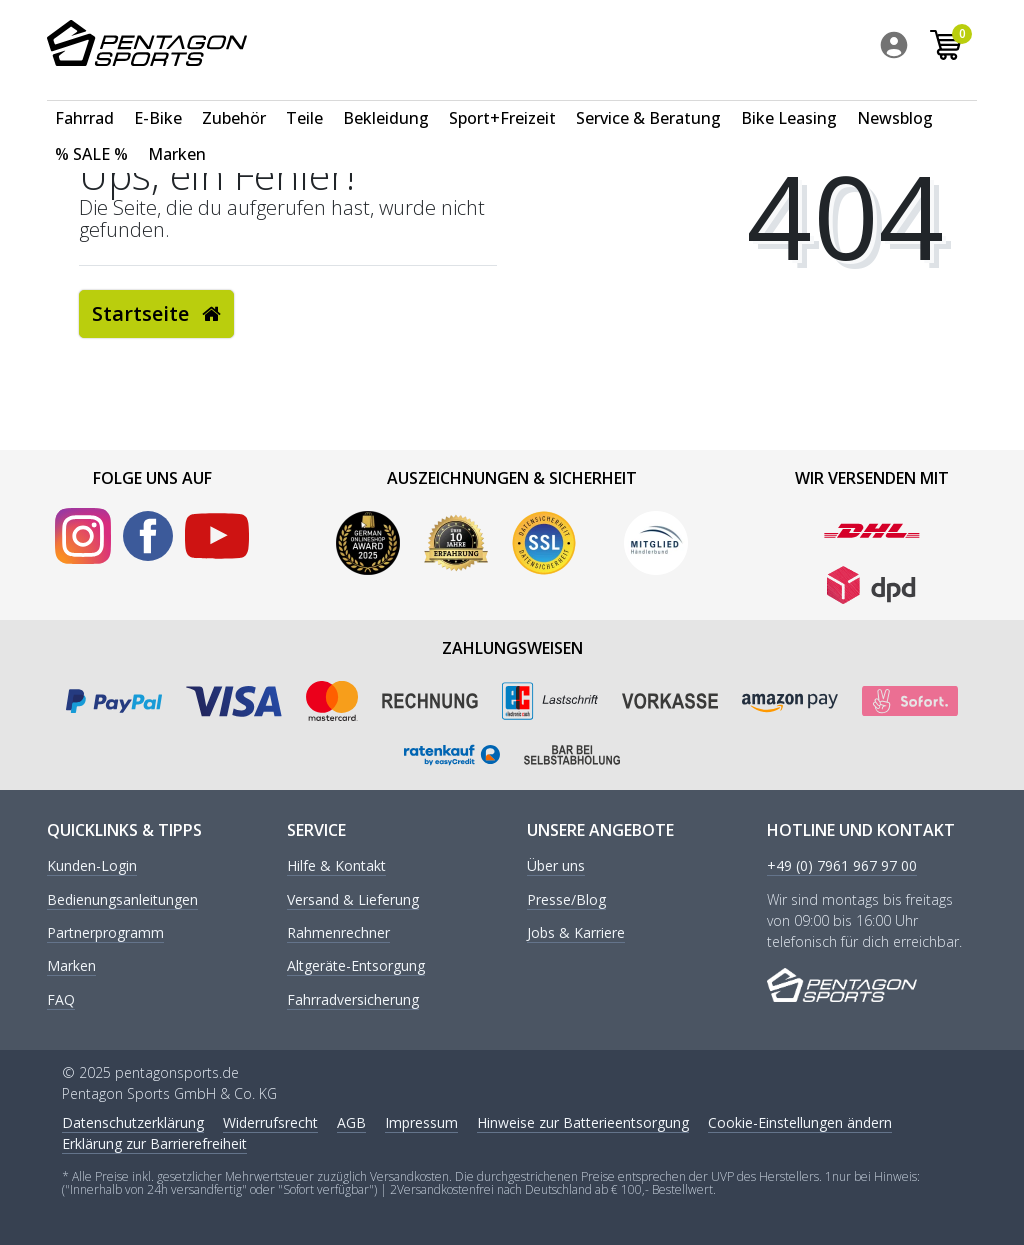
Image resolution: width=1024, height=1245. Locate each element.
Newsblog (895, 96)
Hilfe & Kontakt (336, 866)
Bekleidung (386, 96)
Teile (304, 96)
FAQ (61, 1000)
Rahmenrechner (338, 933)
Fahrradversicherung (353, 1000)
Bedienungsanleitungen (122, 900)
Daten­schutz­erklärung (133, 1122)
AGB (351, 1122)
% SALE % (91, 132)
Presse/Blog (566, 900)
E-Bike (158, 96)
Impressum (421, 1122)
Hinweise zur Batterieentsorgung (583, 1122)
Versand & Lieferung (353, 900)
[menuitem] (899, 49)
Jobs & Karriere (576, 933)
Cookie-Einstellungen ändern (800, 1122)
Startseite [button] (156, 313)
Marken (177, 132)
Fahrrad (84, 96)
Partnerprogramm (105, 933)
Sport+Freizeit (502, 96)
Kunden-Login (92, 866)
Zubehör (234, 96)
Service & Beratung (648, 96)
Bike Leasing (789, 96)
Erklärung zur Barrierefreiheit (154, 1143)
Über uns (556, 866)
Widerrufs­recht (270, 1122)
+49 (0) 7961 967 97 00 (842, 866)
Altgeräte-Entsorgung (356, 966)
